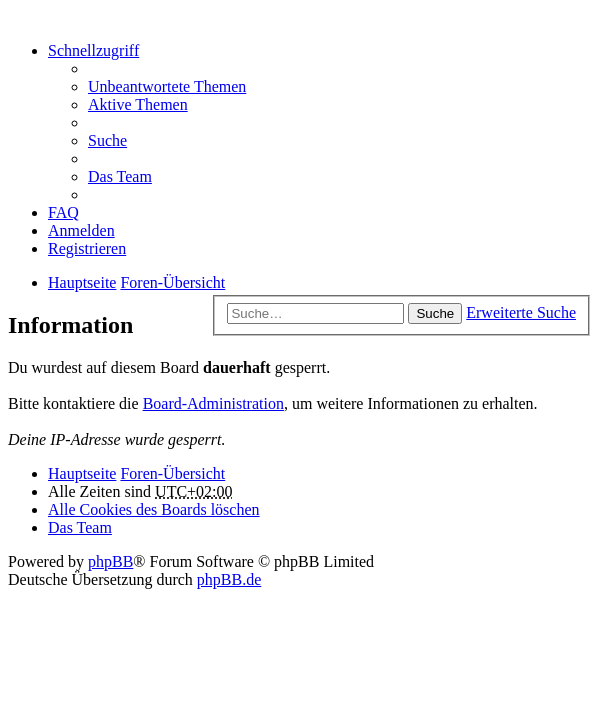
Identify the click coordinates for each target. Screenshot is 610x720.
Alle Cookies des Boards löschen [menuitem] (154, 509)
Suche (435, 313)
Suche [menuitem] (107, 140)
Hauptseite (82, 473)
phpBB (110, 561)
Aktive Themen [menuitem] (138, 104)
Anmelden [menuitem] (81, 230)
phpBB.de (229, 579)
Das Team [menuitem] (120, 176)
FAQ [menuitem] (63, 212)
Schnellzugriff (93, 50)
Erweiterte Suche (521, 312)
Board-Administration (213, 403)
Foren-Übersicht (172, 473)
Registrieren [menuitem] (87, 248)
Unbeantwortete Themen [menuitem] (167, 86)
